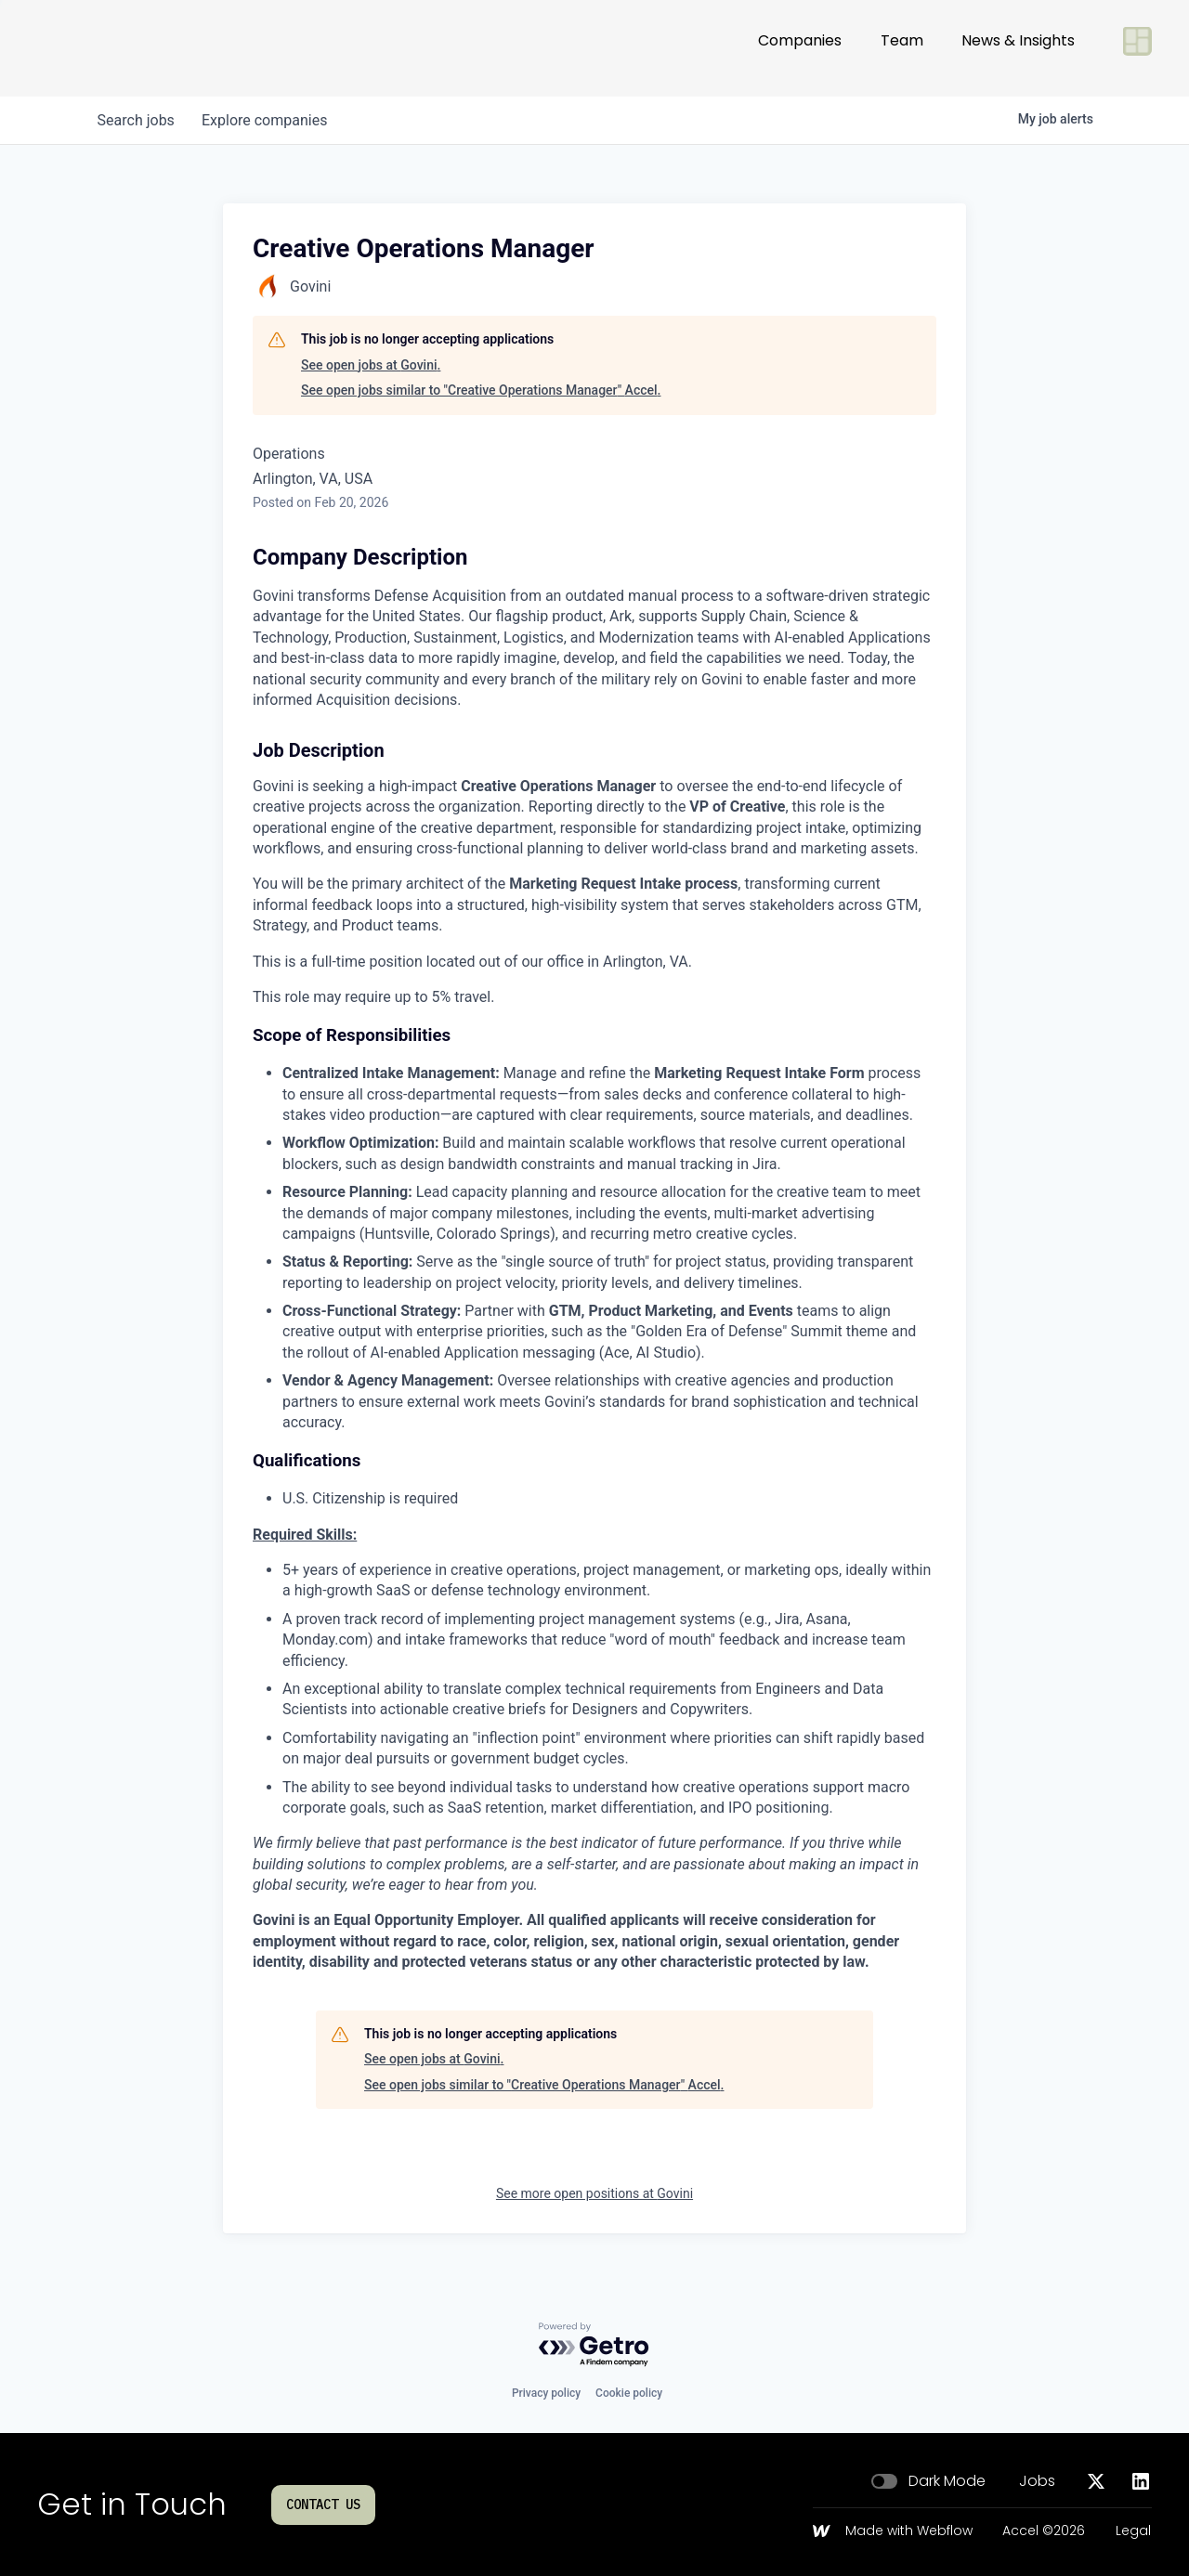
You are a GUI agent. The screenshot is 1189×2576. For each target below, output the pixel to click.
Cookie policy (628, 2393)
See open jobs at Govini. (370, 365)
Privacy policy (546, 2393)
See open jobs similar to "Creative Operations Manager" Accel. (480, 390)
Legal (1133, 2531)
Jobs (1037, 2481)
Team (902, 48)
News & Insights (1018, 48)
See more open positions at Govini (594, 2193)
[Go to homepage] (98, 48)
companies (268, 120)
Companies (800, 48)
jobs (137, 120)
